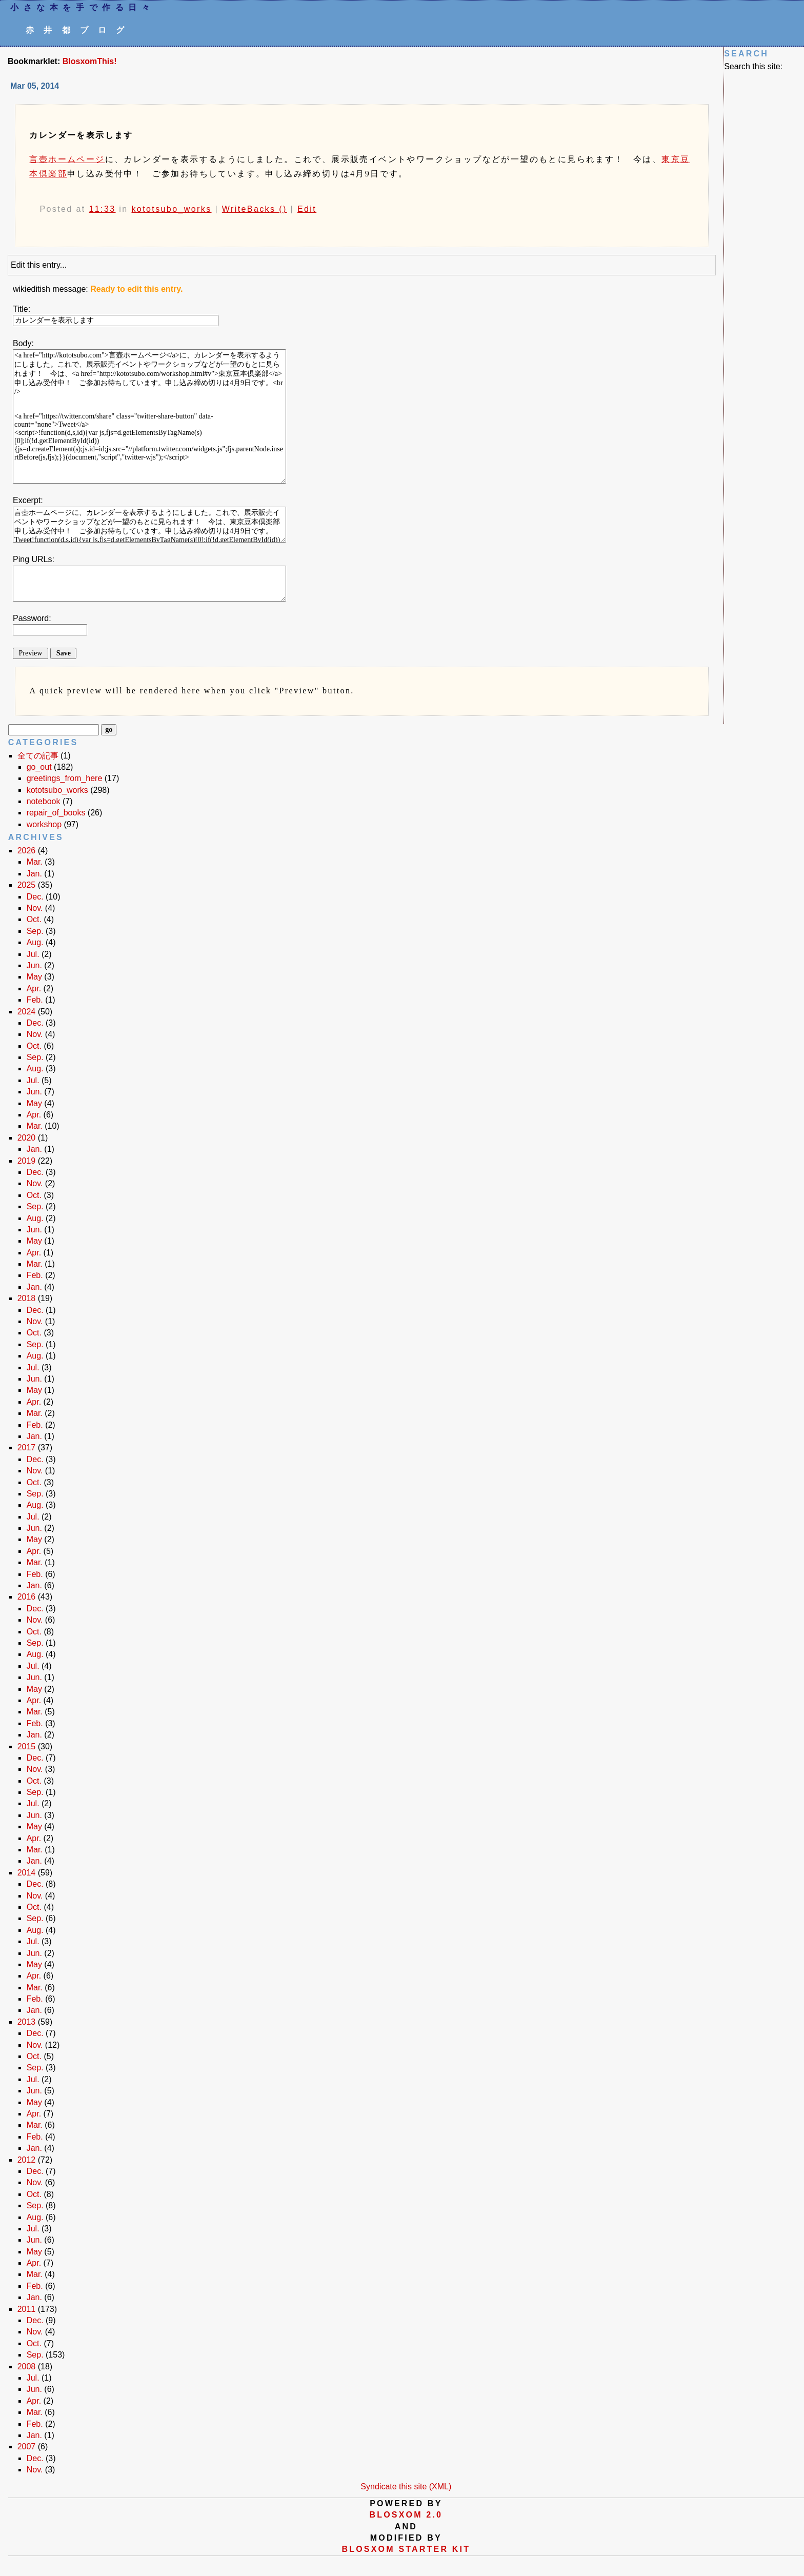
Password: (32, 618)
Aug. (35, 942)
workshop (44, 824)
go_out (39, 767)
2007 (26, 2446)
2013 (26, 2022)
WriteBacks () (254, 209)
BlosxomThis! (90, 61)
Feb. (35, 999)
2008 (26, 2366)
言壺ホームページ (67, 159)
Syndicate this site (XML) (405, 2486)
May (34, 976)
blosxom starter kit (405, 2549)
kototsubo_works (171, 209)
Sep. (35, 931)
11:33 (102, 209)
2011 (26, 2309)
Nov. (35, 908)
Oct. (34, 919)
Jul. (33, 954)
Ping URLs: (33, 559)
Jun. (34, 965)
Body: (23, 343)
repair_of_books (56, 812)
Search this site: (753, 66)
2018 (26, 1298)
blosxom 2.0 (406, 2514)
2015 (26, 1746)
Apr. (34, 988)
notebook (44, 801)
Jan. (34, 873)
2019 (26, 1160)
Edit (306, 209)
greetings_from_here (65, 778)
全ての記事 (37, 755)
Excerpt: (28, 500)
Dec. (35, 896)
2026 (26, 850)
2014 (26, 1872)
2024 (26, 1011)
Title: (21, 309)
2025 (26, 885)
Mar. (35, 861)
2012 (26, 2159)
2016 (26, 1596)
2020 (26, 1137)
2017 (26, 1447)
